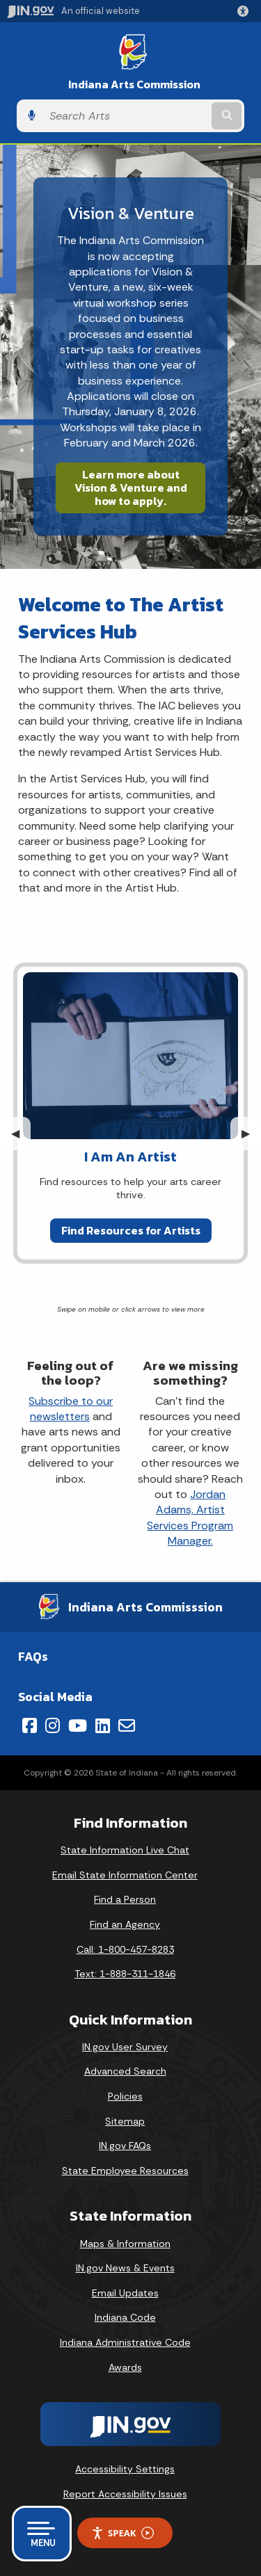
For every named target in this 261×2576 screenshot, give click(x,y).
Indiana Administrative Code (125, 2342)
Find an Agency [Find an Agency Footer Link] (125, 1924)
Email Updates (125, 2293)
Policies (125, 2096)
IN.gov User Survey (125, 2046)
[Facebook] (29, 1725)
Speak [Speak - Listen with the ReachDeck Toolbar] (122, 2533)
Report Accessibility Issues (125, 2494)
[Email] (126, 1725)
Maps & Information (125, 2243)
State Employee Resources (125, 2170)
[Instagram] (52, 1725)
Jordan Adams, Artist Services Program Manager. (190, 1517)
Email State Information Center (125, 1875)
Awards (125, 2367)
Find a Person (125, 1899)
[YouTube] (77, 1725)
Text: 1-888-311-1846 (124, 1973)
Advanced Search (125, 2071)
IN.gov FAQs (125, 2145)
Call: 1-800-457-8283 (125, 1949)
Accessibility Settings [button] (125, 2469)
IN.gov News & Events (125, 2268)
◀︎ (21, 1133)
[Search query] (125, 115)
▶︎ (251, 1133)
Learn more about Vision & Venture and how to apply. (130, 487)
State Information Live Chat (125, 1850)
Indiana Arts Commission (134, 84)
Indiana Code (125, 2317)
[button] (245, 11)
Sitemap (125, 2121)
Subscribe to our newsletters (71, 1409)
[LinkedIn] (102, 1725)
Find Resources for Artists (130, 1230)
